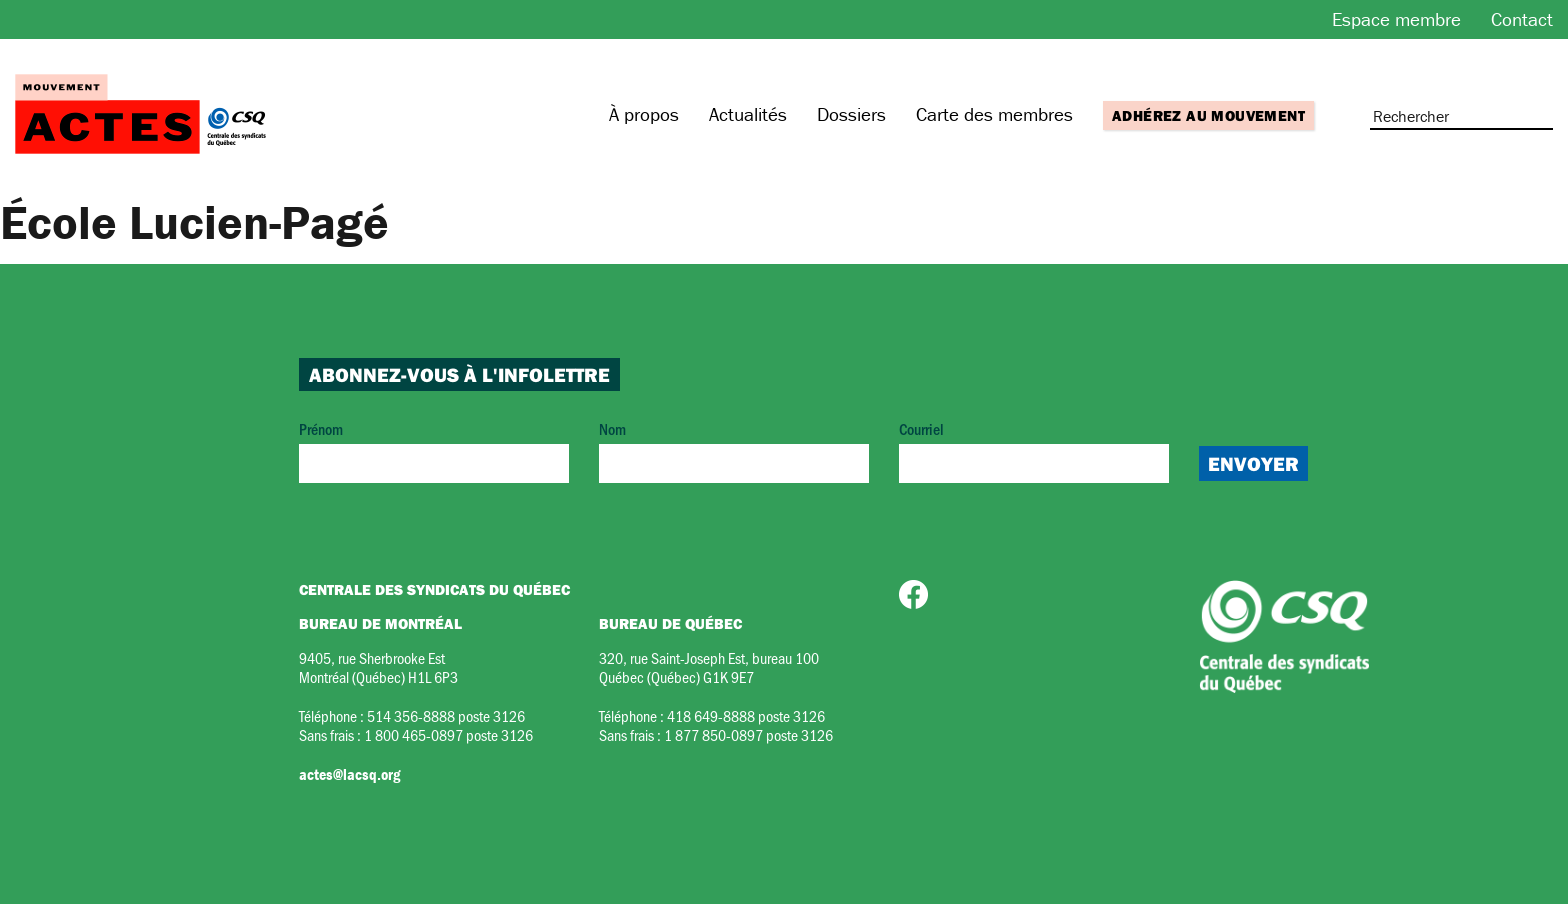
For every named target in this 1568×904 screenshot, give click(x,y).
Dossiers (851, 114)
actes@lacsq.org (349, 774)
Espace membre (1396, 19)
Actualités (748, 114)
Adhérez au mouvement (1208, 115)
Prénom (434, 450)
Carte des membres (994, 114)
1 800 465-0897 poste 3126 (448, 734)
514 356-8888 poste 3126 (446, 715)
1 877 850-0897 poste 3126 (748, 734)
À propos (644, 114)
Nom (734, 450)
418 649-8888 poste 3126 (746, 715)
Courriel (1034, 450)
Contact (1522, 19)
